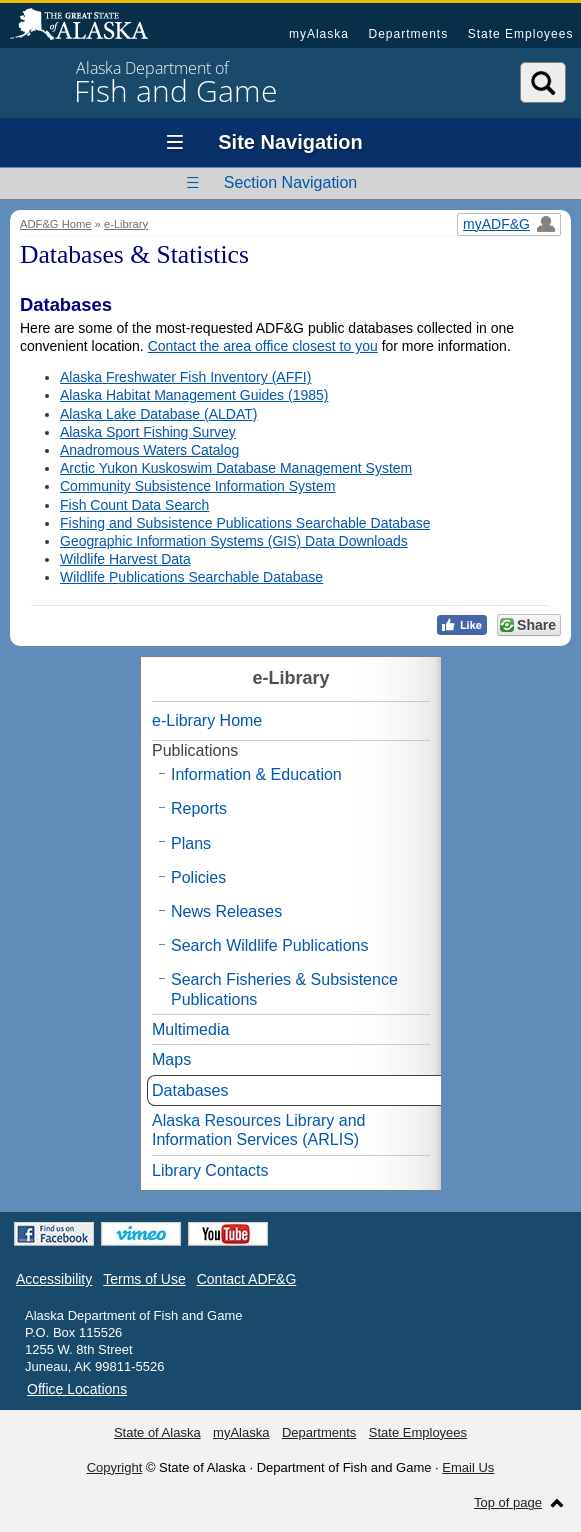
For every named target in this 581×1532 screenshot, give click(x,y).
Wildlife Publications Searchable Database (191, 577)
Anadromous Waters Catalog (149, 450)
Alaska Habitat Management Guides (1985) (194, 395)
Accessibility (54, 1279)
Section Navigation (290, 182)
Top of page (508, 1502)
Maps (171, 1059)
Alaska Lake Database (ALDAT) (158, 414)
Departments (408, 34)
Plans (191, 843)
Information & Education (256, 774)
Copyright (115, 1467)
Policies (198, 877)
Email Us (468, 1467)
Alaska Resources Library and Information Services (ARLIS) (258, 1130)
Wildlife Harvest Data (125, 559)
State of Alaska (89, 26)
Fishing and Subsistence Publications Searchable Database (245, 523)
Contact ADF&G (247, 1279)
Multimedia (190, 1029)
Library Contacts (210, 1170)
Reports (199, 808)
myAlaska (319, 34)
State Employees (521, 34)
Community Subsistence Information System (197, 486)
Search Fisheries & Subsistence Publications (284, 989)
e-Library (126, 224)
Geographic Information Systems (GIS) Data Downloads (234, 541)
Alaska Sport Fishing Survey (148, 432)
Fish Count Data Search (134, 505)
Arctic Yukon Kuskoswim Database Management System (236, 468)
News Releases (226, 911)
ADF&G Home (56, 224)
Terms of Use (144, 1279)
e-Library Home (207, 720)
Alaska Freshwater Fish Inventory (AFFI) (185, 377)
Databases (190, 1090)
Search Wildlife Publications (269, 945)
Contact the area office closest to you (263, 346)
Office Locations (77, 1389)
